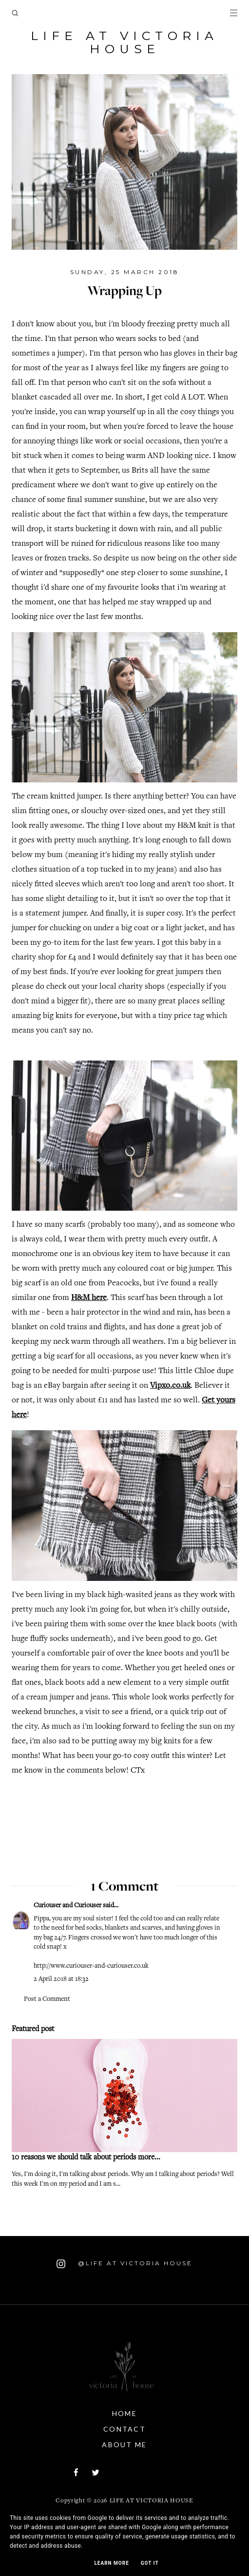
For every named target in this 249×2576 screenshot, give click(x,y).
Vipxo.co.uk (170, 1386)
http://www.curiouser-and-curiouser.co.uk (91, 1966)
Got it (150, 2563)
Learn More (111, 2563)
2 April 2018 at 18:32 (61, 1979)
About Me (124, 2444)
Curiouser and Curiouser (67, 1905)
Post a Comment (47, 1999)
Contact (124, 2429)
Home (124, 2413)
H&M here (89, 1298)
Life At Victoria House (124, 42)
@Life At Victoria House (124, 2263)
